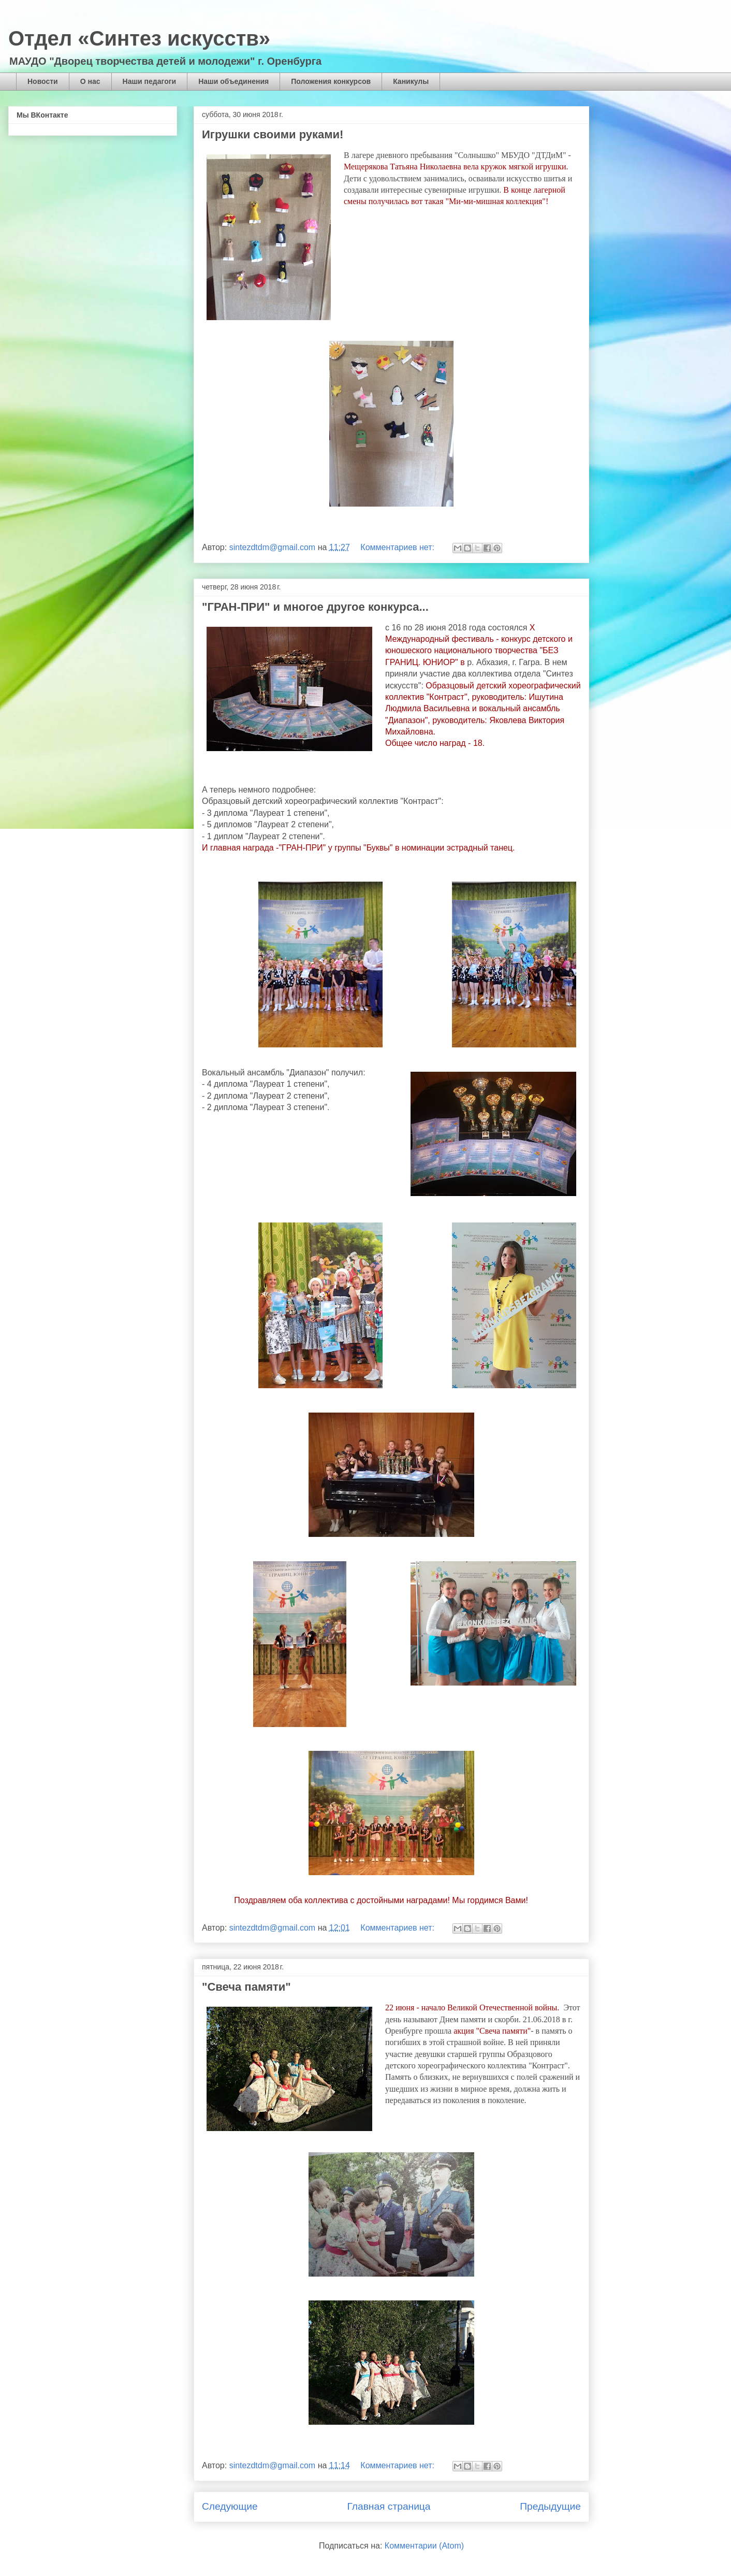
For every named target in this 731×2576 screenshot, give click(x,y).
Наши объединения (233, 81)
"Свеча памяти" (246, 1986)
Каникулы (411, 81)
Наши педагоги (150, 81)
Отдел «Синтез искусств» (139, 38)
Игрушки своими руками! (272, 134)
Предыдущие (550, 2506)
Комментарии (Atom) (424, 2545)
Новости (42, 81)
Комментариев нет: (398, 547)
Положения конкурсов (331, 81)
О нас (90, 81)
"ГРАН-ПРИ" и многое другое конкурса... (315, 606)
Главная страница (388, 2506)
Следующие (230, 2506)
